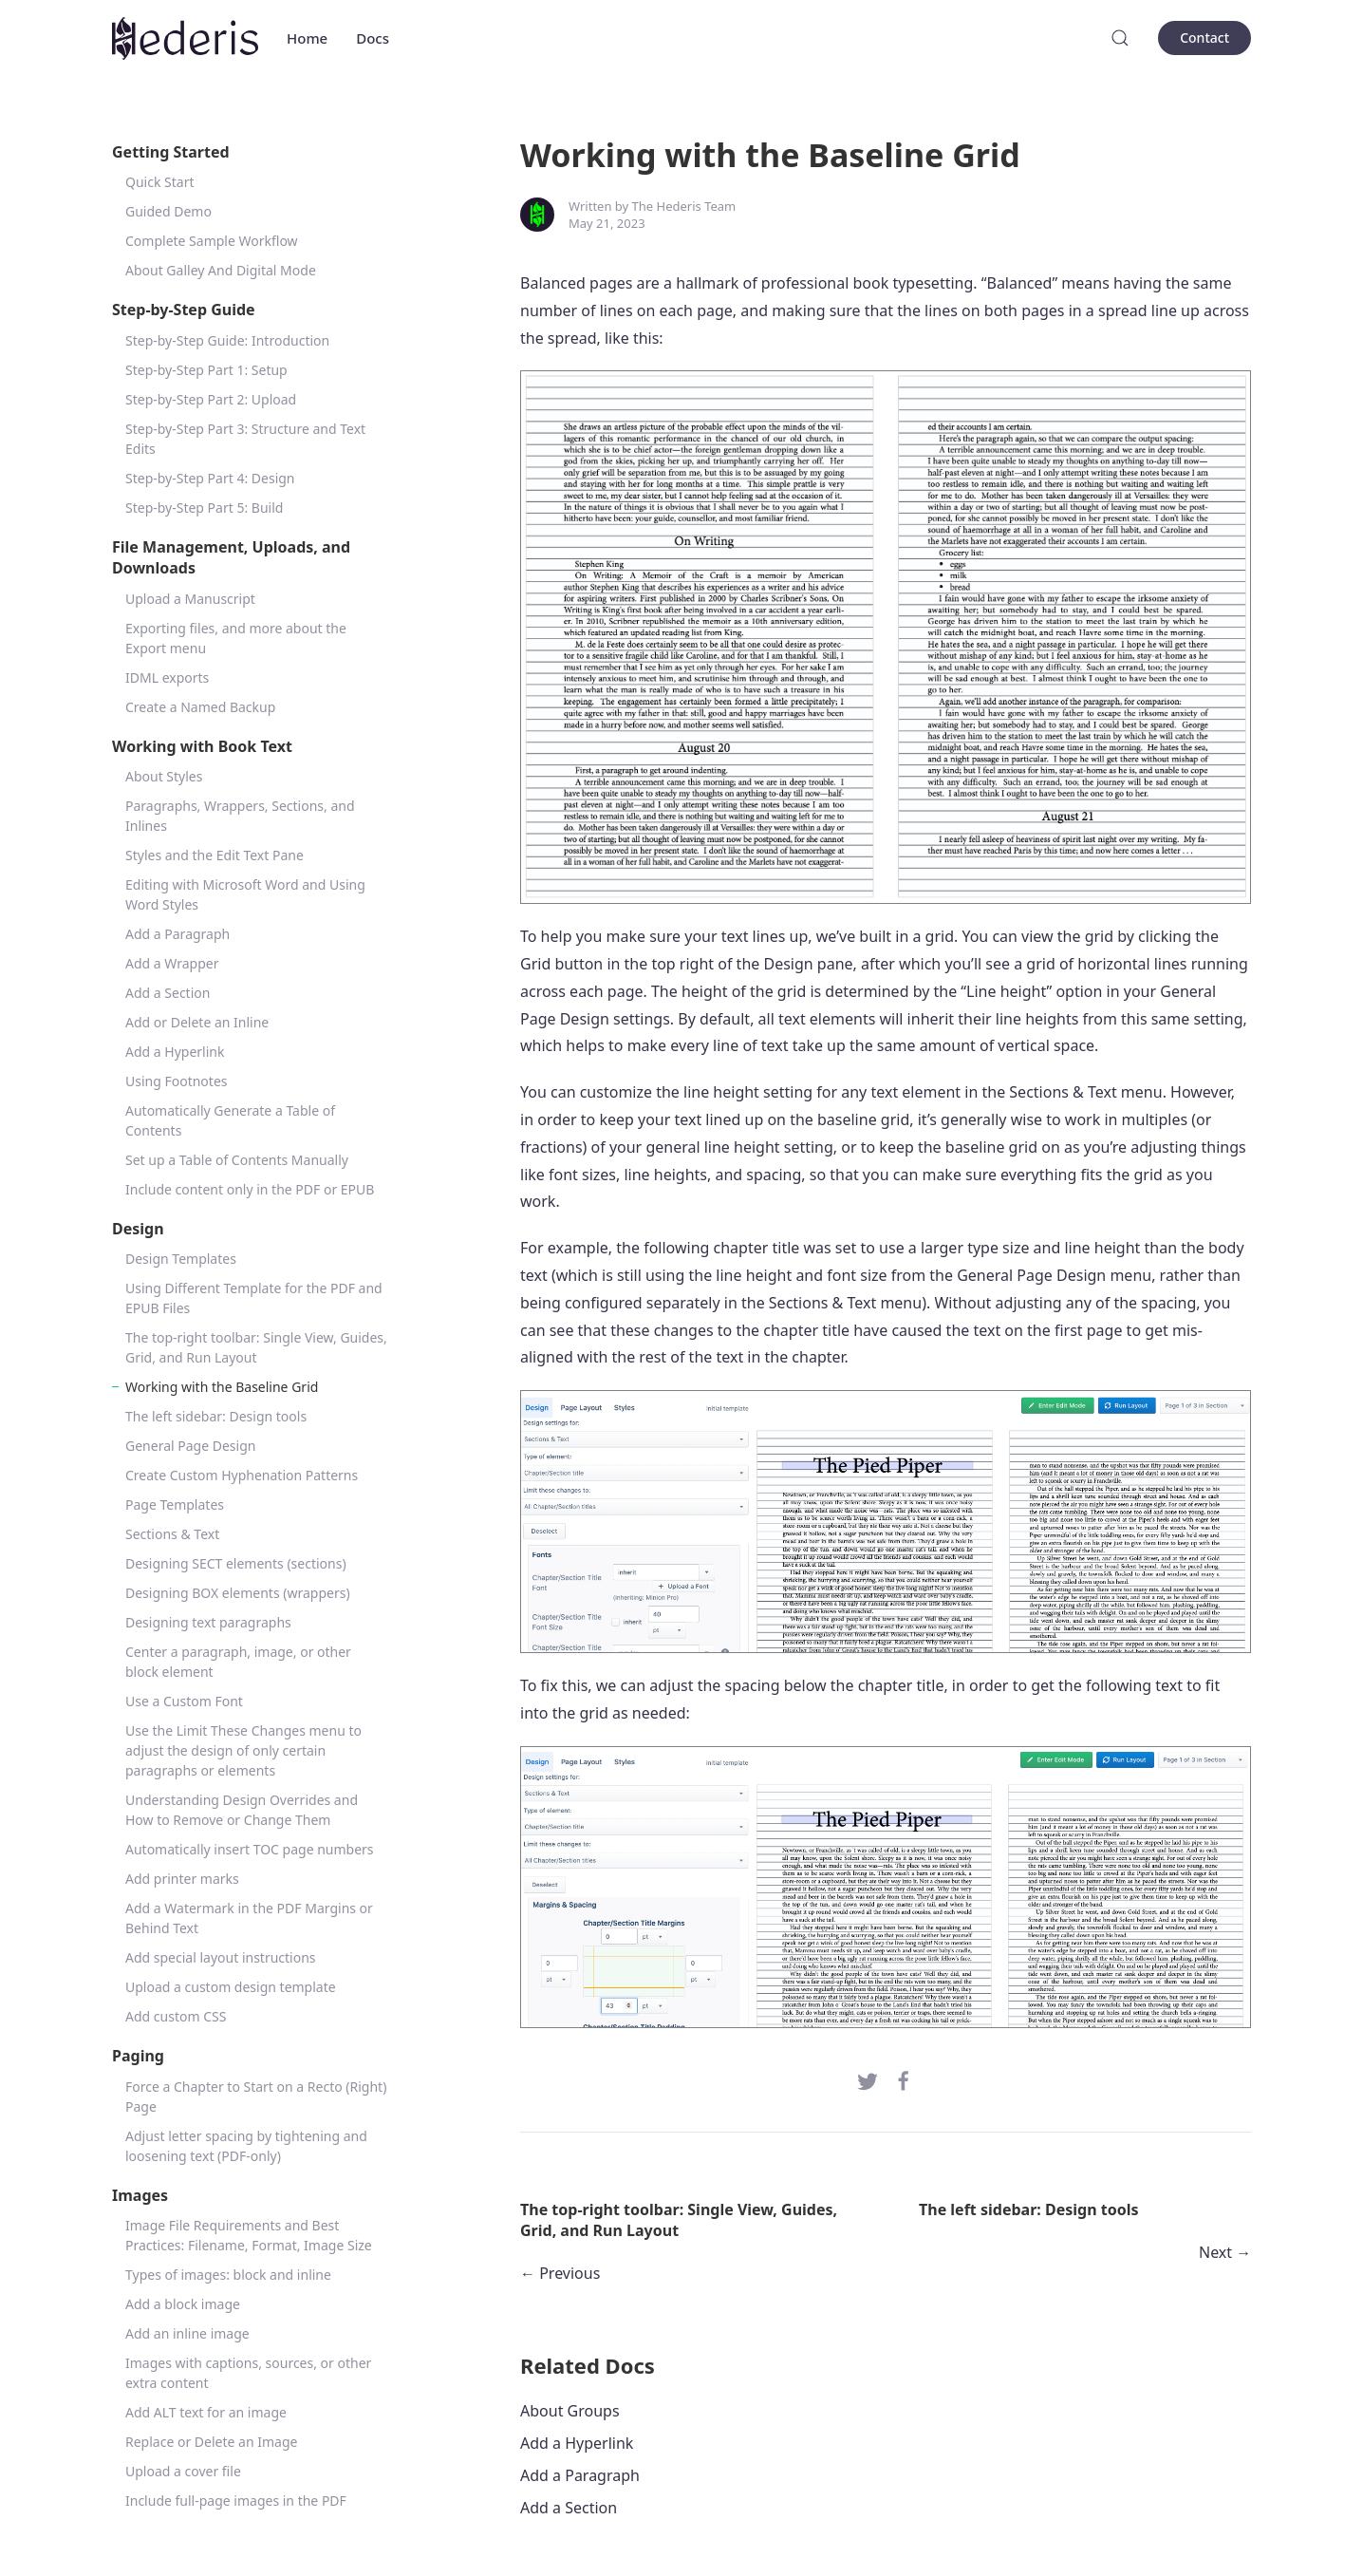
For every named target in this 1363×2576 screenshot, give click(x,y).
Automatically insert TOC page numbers (249, 1849)
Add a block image (182, 2304)
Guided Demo (168, 211)
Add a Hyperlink (174, 1052)
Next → (1225, 2252)
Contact (1204, 37)
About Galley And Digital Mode (220, 270)
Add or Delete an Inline (197, 1022)
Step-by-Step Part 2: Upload (210, 399)
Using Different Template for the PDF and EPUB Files (254, 1298)
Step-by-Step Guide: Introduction (227, 340)
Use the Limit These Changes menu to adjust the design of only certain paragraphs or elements (243, 1750)
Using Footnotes (176, 1081)
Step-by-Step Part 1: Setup (206, 370)
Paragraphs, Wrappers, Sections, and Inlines (240, 816)
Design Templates (180, 1259)
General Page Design (190, 1446)
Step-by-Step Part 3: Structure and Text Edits (245, 439)
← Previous (560, 2273)
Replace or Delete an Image (211, 2442)
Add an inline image (187, 2333)
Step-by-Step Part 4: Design (210, 478)
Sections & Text (172, 1534)
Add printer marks (182, 1879)
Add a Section (167, 993)
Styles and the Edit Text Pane (214, 855)
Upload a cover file (183, 2471)
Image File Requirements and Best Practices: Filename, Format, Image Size (248, 2235)
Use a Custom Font (184, 1701)
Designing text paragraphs (208, 1622)
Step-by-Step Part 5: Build (204, 507)
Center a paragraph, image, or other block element (238, 1662)
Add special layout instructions (220, 1957)
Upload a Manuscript (190, 599)
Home (307, 37)
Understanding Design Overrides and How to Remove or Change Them (241, 1810)
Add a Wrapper (171, 963)
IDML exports (167, 677)
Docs (372, 37)
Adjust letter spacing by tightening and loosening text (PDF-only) (246, 2146)
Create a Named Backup (200, 707)
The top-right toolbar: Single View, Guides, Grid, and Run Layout (256, 1347)
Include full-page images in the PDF (235, 2500)
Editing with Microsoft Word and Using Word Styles (245, 894)
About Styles (163, 776)
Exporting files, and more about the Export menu (235, 638)
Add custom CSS (175, 2016)
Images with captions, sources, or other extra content (248, 2373)
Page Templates (174, 1504)
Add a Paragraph (177, 934)
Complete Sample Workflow (211, 241)
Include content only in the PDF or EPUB (249, 1189)
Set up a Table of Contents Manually (236, 1160)
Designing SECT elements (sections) (235, 1563)
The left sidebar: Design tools (216, 1416)
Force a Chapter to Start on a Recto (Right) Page (255, 2096)
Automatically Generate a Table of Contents (230, 1120)
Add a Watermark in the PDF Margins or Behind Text (249, 1918)
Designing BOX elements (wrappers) (237, 1593)
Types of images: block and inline (228, 2275)
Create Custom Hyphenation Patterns (241, 1475)
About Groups (570, 2410)
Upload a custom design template (230, 1987)
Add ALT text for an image (206, 2412)
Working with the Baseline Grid (221, 1387)
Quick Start (159, 182)
